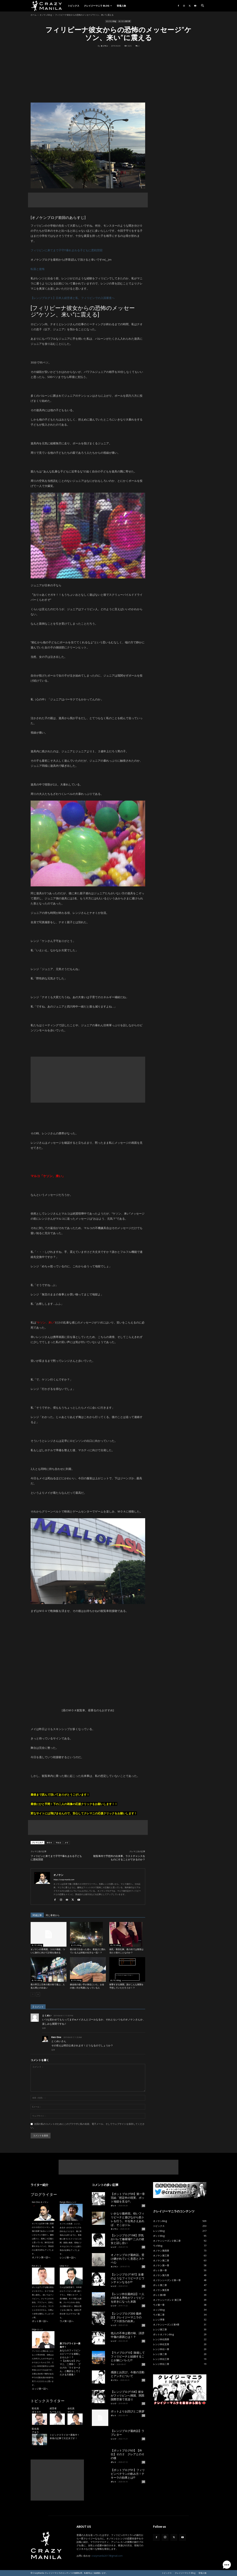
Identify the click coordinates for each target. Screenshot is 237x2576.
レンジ (113, 2247)
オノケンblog (46, 14)
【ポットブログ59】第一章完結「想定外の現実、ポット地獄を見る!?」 (128, 2197)
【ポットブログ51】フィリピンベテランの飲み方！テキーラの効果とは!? (128, 2473)
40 (144, 2306)
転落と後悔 (38, 269)
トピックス (73, 5)
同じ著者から (53, 1915)
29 (144, 2439)
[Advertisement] (118, 73)
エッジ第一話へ (40, 2388)
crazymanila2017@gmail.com (107, 2555)
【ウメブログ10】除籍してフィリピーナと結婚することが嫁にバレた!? (128, 2356)
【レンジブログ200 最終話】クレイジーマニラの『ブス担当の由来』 (126, 2317)
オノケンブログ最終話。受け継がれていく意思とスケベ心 (127, 2258)
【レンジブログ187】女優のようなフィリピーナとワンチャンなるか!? (127, 2278)
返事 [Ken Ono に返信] (53, 2050)
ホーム (34, 14)
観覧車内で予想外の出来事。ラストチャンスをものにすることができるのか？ (119, 1858)
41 (144, 2266)
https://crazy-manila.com (63, 1880)
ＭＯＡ (49, 1842)
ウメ (112, 2364)
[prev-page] (33, 1994)
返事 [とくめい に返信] (44, 2028)
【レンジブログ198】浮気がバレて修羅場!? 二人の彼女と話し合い (127, 2239)
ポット (113, 2205)
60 (144, 2205)
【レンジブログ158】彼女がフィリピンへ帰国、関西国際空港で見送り (127, 2395)
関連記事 (37, 1915)
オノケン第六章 (124, 21)
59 (144, 2229)
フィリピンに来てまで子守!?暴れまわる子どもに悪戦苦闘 (66, 250)
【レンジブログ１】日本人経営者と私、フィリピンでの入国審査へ (73, 298)
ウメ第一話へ (67, 2321)
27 (144, 2482)
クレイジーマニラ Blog (98, 5)
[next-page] (38, 1994)
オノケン (104, 46)
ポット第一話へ (40, 2321)
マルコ (58, 1842)
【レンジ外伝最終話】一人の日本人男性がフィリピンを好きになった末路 (127, 2297)
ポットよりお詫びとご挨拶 (127, 2411)
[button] (202, 6)
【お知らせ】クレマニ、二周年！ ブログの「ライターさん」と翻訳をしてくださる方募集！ (70, 2367)
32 (144, 2403)
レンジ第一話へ (68, 2257)
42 (144, 2247)
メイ (66, 1842)
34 (144, 2364)
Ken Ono (56, 2037)
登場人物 (121, 5)
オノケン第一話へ (41, 2257)
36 (144, 2325)
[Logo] (48, 6)
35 (144, 2341)
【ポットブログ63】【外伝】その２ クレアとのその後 (127, 2454)
